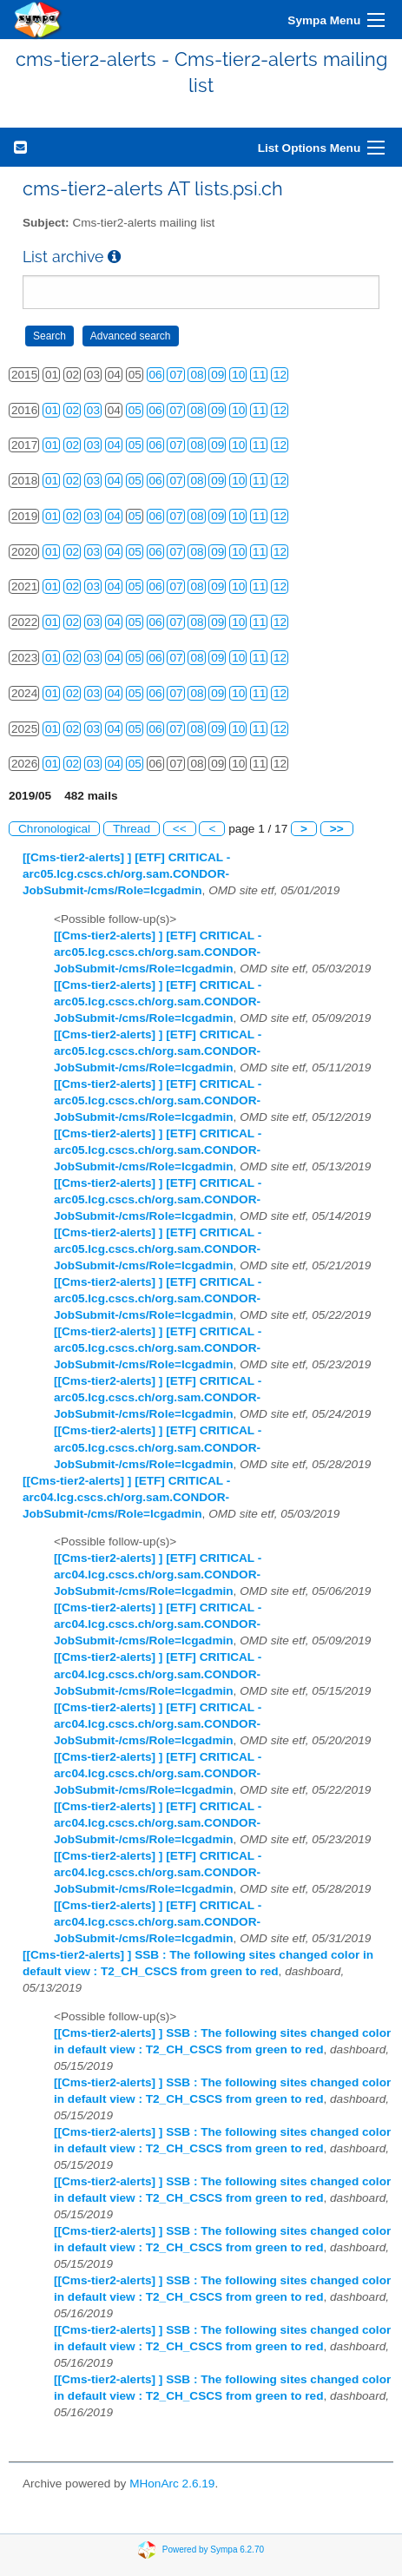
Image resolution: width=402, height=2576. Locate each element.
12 (280, 374)
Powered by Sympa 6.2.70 (213, 2548)
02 (72, 410)
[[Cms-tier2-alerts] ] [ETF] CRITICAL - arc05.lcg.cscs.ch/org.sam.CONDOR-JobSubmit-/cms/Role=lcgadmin (126, 874)
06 (155, 374)
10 (238, 374)
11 (259, 374)
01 (51, 410)
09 (217, 374)
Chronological (54, 828)
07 (175, 374)
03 (93, 410)
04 (114, 444)
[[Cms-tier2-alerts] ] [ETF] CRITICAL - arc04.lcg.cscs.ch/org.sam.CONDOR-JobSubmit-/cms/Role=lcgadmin (126, 1497)
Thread (131, 828)
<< (180, 828)
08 (196, 374)
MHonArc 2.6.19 (171, 2483)
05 (135, 410)
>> (337, 828)
